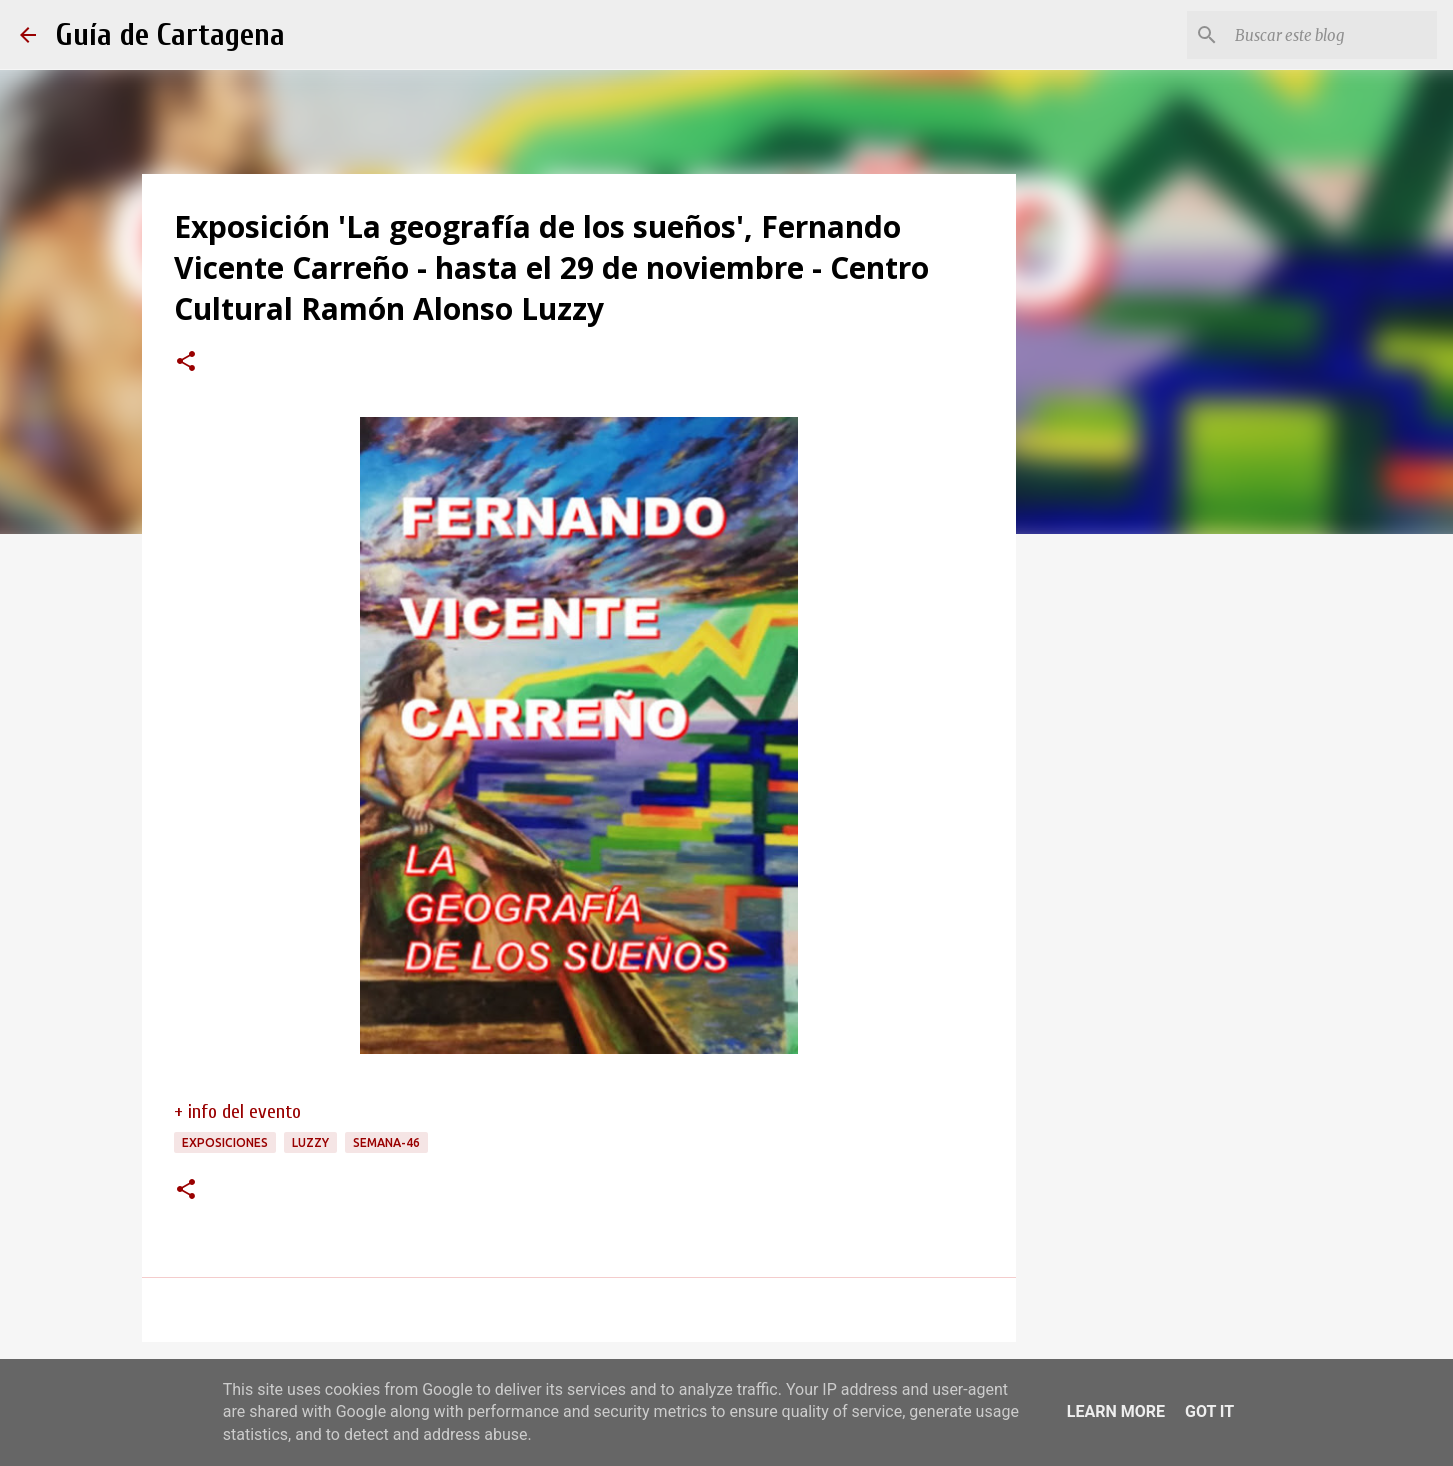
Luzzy (310, 1142)
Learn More (1116, 1411)
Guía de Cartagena (170, 34)
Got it (1209, 1411)
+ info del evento (237, 1111)
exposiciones (225, 1142)
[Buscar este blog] (1332, 35)
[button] (186, 363)
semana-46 (386, 1142)
